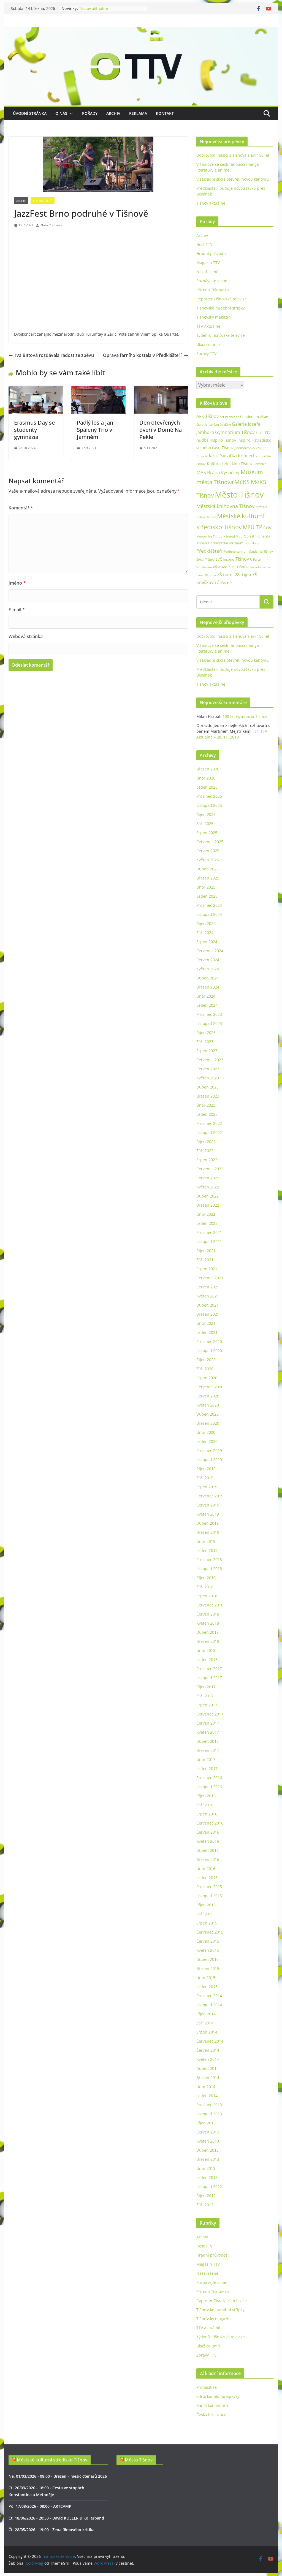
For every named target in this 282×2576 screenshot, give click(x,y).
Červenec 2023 (209, 1059)
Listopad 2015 (209, 1895)
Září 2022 (204, 1150)
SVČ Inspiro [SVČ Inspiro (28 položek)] (225, 559)
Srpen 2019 (206, 1486)
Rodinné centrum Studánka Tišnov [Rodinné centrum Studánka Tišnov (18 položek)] (248, 551)
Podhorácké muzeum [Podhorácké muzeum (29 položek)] (225, 543)
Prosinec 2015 (209, 1886)
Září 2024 (204, 932)
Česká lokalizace (211, 2414)
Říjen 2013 (206, 2123)
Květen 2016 (207, 1841)
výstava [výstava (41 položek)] (220, 566)
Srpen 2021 (206, 1268)
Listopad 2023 (209, 1023)
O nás (61, 113)
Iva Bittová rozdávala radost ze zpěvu (51, 355)
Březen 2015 (207, 1968)
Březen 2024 (207, 987)
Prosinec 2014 (209, 1995)
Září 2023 (204, 1041)
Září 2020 (204, 1368)
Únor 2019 (205, 1541)
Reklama (138, 113)
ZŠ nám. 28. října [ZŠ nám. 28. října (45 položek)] (234, 575)
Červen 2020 (207, 1396)
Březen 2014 (207, 2077)
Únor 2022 (205, 1214)
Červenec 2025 (209, 841)
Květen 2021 (207, 1296)
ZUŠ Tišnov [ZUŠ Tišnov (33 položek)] (238, 566)
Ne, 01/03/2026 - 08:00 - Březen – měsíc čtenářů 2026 (58, 2476)
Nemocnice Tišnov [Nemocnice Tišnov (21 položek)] (209, 536)
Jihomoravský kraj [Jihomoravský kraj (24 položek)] (248, 448)
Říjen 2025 (206, 814)
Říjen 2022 (206, 1141)
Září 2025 (204, 823)
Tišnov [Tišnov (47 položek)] (242, 559)
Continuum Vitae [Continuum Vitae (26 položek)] (254, 416)
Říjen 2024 (206, 923)
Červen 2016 (207, 1832)
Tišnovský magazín (213, 317)
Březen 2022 (207, 1205)
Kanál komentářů (212, 2405)
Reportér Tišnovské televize (221, 299)
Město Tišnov (139, 2460)
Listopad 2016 (209, 1786)
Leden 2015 (207, 1986)
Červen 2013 (207, 2132)
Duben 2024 (207, 978)
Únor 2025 (205, 887)
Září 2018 (204, 1586)
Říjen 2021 (206, 1250)
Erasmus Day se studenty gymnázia (34, 430)
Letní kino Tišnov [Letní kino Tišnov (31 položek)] (237, 463)
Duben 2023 (207, 1087)
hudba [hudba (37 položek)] (202, 440)
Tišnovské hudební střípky (220, 308)
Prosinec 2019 (209, 1450)
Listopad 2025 (209, 805)
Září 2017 (204, 1695)
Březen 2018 (207, 1641)
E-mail (17, 610)
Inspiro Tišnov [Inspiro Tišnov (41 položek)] (223, 440)
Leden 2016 (207, 1877)
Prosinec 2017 (209, 1668)
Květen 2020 (207, 1405)
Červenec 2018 (209, 1605)
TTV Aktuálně (42, 201)
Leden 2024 (207, 1005)
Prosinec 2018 (209, 1559)
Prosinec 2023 (209, 1014)
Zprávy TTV (206, 353)
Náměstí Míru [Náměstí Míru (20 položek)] (233, 536)
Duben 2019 (207, 1523)
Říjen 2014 (206, 2013)
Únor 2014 (205, 2086)
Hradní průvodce (211, 253)
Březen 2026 (207, 769)
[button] (70, 113)
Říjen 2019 (206, 1468)
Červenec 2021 (209, 1277)
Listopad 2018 (209, 1568)
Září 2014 (204, 2023)
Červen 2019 (207, 1505)
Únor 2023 (205, 1105)
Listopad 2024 (209, 914)
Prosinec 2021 (209, 1232)
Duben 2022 (207, 1196)
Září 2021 (204, 1259)
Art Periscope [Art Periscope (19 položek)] (229, 417)
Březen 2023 (207, 1096)
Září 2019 (204, 1477)
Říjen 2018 (206, 1577)
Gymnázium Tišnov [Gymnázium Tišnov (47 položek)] (235, 432)
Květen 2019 (207, 1514)
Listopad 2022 (209, 1132)
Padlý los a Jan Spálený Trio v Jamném (95, 430)
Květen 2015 (207, 1950)
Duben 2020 (207, 1414)
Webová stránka (26, 636)
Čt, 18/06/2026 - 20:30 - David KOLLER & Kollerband (56, 2518)
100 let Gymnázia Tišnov (245, 716)
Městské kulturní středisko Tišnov (52, 2460)
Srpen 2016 (206, 1814)
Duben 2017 (207, 1741)
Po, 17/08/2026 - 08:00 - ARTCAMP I (41, 2506)
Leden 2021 (207, 1332)
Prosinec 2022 (209, 1123)
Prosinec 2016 (209, 1777)
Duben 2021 (207, 1305)
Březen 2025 (207, 878)
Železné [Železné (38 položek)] (224, 582)
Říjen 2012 (206, 2195)
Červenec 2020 (209, 1386)
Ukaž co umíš (208, 344)
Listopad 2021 (209, 1241)
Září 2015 (204, 1914)
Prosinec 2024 (209, 905)
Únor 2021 (205, 1323)
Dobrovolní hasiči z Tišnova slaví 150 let (232, 155)
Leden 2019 (207, 1550)
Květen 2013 (207, 2141)
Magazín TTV (208, 262)
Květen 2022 (207, 1187)
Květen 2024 (207, 968)
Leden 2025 (207, 896)
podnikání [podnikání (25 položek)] (252, 543)
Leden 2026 (207, 787)
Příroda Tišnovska (212, 289)
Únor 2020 (205, 1432)
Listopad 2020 (209, 1350)
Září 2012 (204, 2204)
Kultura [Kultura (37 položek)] (214, 463)
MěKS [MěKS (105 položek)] (242, 482)
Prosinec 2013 (209, 2104)
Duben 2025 (207, 869)
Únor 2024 (205, 996)
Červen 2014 (207, 2050)
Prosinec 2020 (209, 1341)
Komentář (21, 508)
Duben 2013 (207, 2150)
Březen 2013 (207, 2159)
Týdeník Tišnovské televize (220, 335)
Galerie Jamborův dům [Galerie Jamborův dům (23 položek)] (213, 424)
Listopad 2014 (209, 2004)
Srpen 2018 (206, 1595)
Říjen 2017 (206, 1686)
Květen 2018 (207, 1623)
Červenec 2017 (209, 1714)
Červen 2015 (207, 1941)
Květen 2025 (207, 859)
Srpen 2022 (206, 1159)
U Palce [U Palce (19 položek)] (255, 559)
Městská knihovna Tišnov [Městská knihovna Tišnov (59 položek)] (225, 506)
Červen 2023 (207, 1068)
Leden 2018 (207, 1659)
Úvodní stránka (30, 113)
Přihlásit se (206, 2387)
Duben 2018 (207, 1632)
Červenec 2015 (209, 1932)
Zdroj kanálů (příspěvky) (218, 2396)
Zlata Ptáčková (51, 225)
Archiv (113, 113)
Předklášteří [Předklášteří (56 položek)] (209, 551)
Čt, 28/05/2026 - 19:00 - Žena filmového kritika (51, 2529)
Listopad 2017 (209, 1677)
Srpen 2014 (206, 2032)
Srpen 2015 (206, 1923)
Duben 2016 (207, 1850)
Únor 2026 (205, 778)
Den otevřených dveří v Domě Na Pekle (160, 430)
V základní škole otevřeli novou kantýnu (232, 179)
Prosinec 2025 (209, 796)
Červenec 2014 (209, 2041)
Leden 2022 (207, 1223)
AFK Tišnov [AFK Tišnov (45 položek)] (207, 416)
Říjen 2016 (206, 1795)
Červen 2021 (207, 1287)
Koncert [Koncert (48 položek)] (246, 456)
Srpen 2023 (206, 1050)
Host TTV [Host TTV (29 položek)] (263, 432)
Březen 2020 (207, 1423)
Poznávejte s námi (213, 280)
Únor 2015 (205, 1977)
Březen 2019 (207, 1532)
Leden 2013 (207, 2177)
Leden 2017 (207, 1768)
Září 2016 (204, 1804)
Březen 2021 (207, 1314)
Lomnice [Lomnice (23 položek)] (260, 464)
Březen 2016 (207, 1859)
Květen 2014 (207, 2059)
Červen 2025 (207, 850)
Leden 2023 (207, 1114)
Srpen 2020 (206, 1377)
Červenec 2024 (209, 950)
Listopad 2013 (209, 2113)
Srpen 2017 (206, 1705)
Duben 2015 (207, 1959)
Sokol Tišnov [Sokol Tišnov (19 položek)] (205, 559)
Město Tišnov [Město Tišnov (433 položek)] (239, 494)
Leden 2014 (207, 2095)
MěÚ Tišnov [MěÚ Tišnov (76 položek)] (257, 527)
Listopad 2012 (209, 2186)
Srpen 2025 (206, 832)
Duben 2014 (207, 2068)
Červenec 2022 (209, 1168)
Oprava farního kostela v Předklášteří (145, 355)
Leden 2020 (207, 1441)
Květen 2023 (207, 1078)
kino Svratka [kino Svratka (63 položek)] (223, 455)
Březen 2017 (207, 1750)
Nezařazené (207, 271)
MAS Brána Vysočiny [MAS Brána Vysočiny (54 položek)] (218, 472)
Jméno (17, 583)
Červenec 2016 (209, 1823)
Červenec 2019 (209, 1496)
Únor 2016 (205, 1868)
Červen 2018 (207, 1614)
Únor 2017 (205, 1759)
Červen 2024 (207, 959)
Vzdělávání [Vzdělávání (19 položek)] (204, 567)
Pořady (89, 113)
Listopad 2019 (209, 1459)
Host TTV (204, 244)
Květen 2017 (207, 1732)
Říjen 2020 (206, 1359)
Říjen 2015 (206, 1904)
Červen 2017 (207, 1723)
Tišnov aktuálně (93, 8)
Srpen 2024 (206, 941)
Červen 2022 (207, 1177)
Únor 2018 (205, 1650)
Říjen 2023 (206, 1032)
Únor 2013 (205, 2168)
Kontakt (165, 113)
